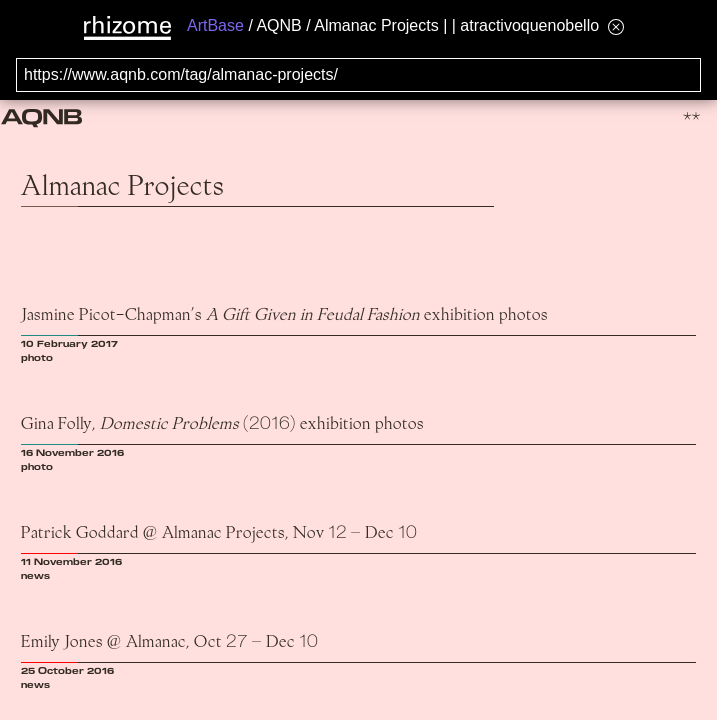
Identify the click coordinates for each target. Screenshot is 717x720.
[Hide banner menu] (616, 26)
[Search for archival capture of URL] (358, 75)
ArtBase (215, 25)
